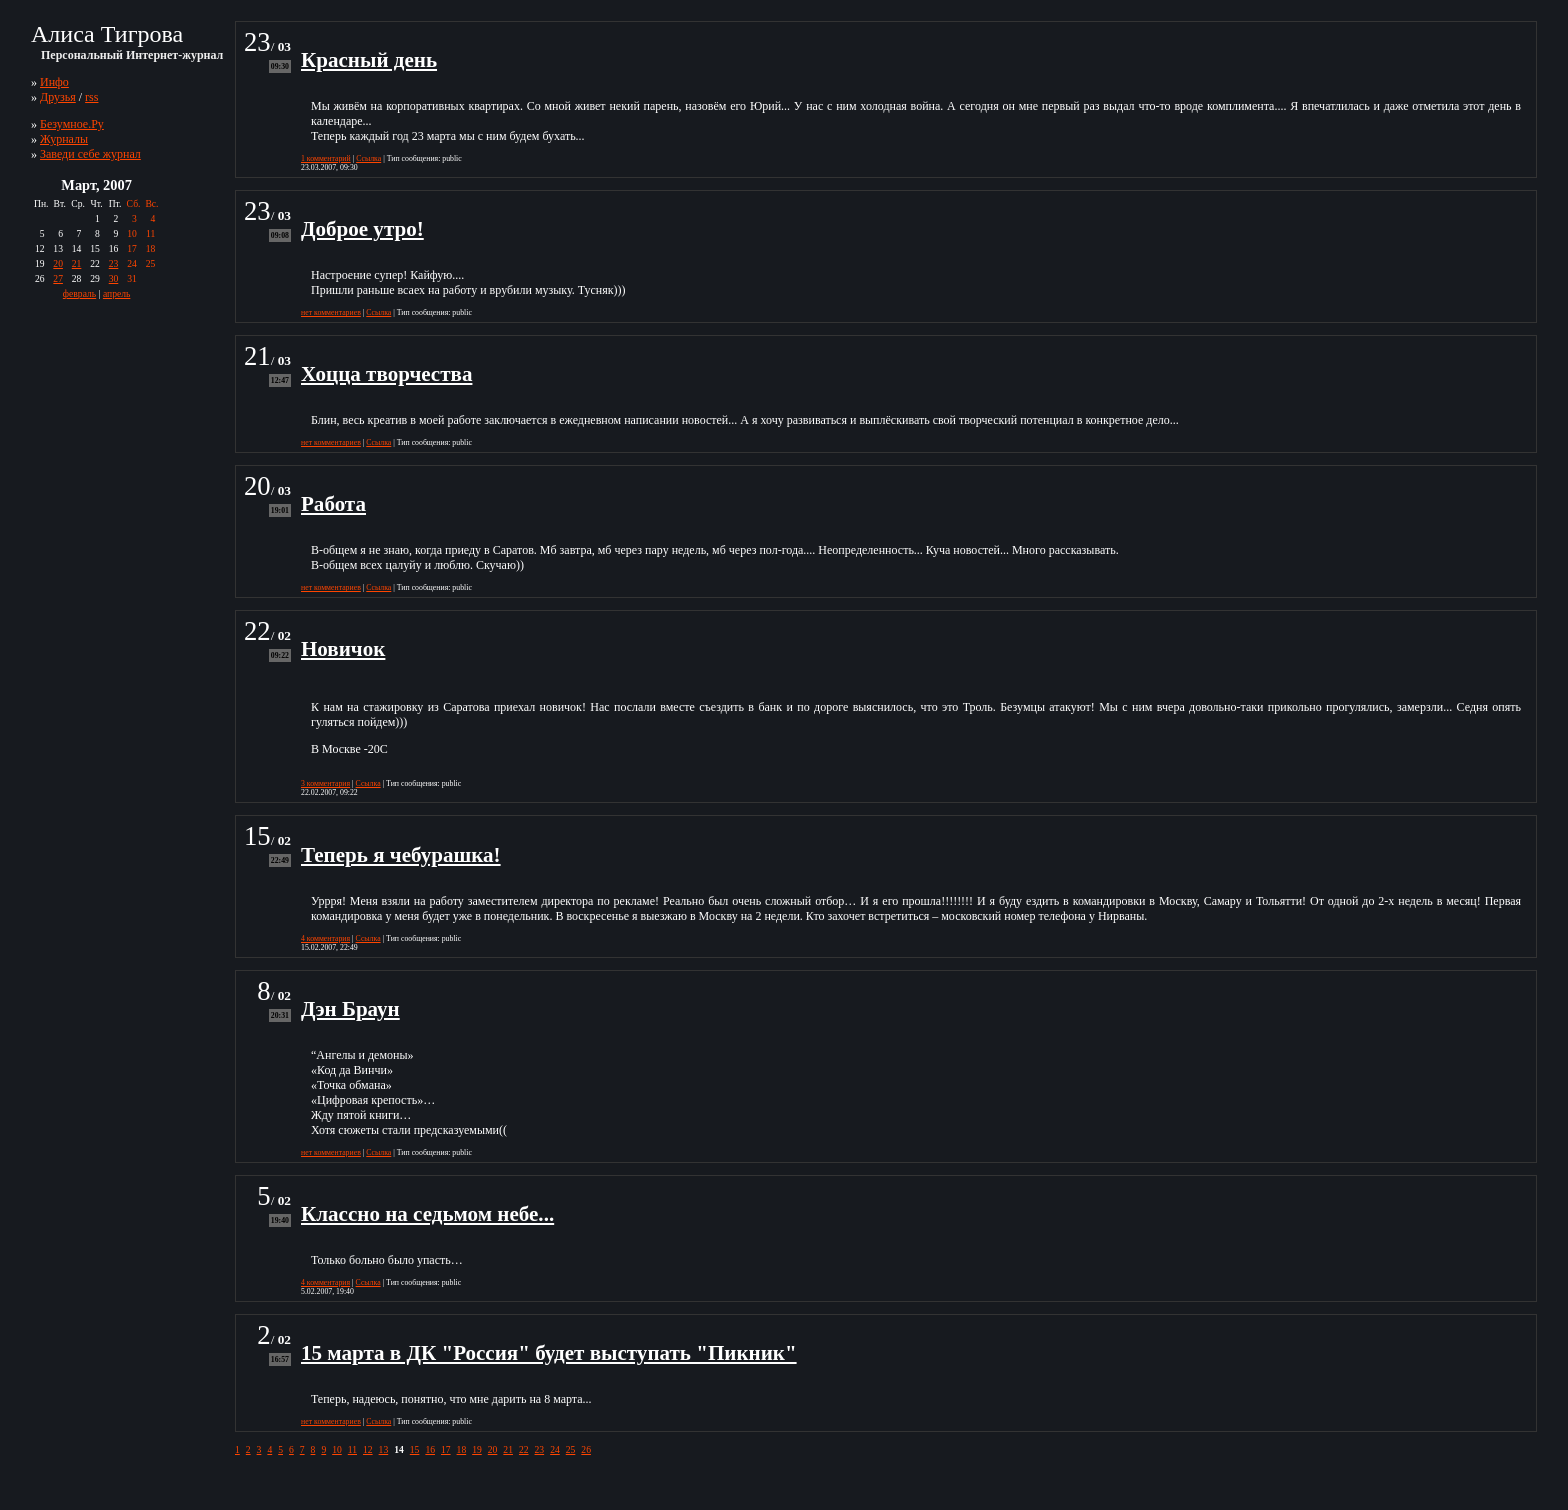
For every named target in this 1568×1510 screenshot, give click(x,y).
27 (58, 278)
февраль (79, 293)
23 (114, 263)
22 (524, 1449)
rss (91, 97)
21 (77, 263)
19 (477, 1449)
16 (430, 1449)
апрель (116, 293)
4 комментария (325, 938)
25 (571, 1449)
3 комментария (325, 783)
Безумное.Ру (72, 124)
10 (337, 1449)
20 (58, 263)
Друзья (58, 97)
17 (446, 1449)
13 (384, 1449)
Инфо (54, 82)
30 (114, 278)
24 (555, 1449)
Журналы (64, 139)
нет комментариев (331, 312)
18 (462, 1449)
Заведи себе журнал (90, 154)
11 (352, 1449)
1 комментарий (326, 158)
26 (586, 1449)
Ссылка (368, 158)
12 (368, 1449)
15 (415, 1449)
